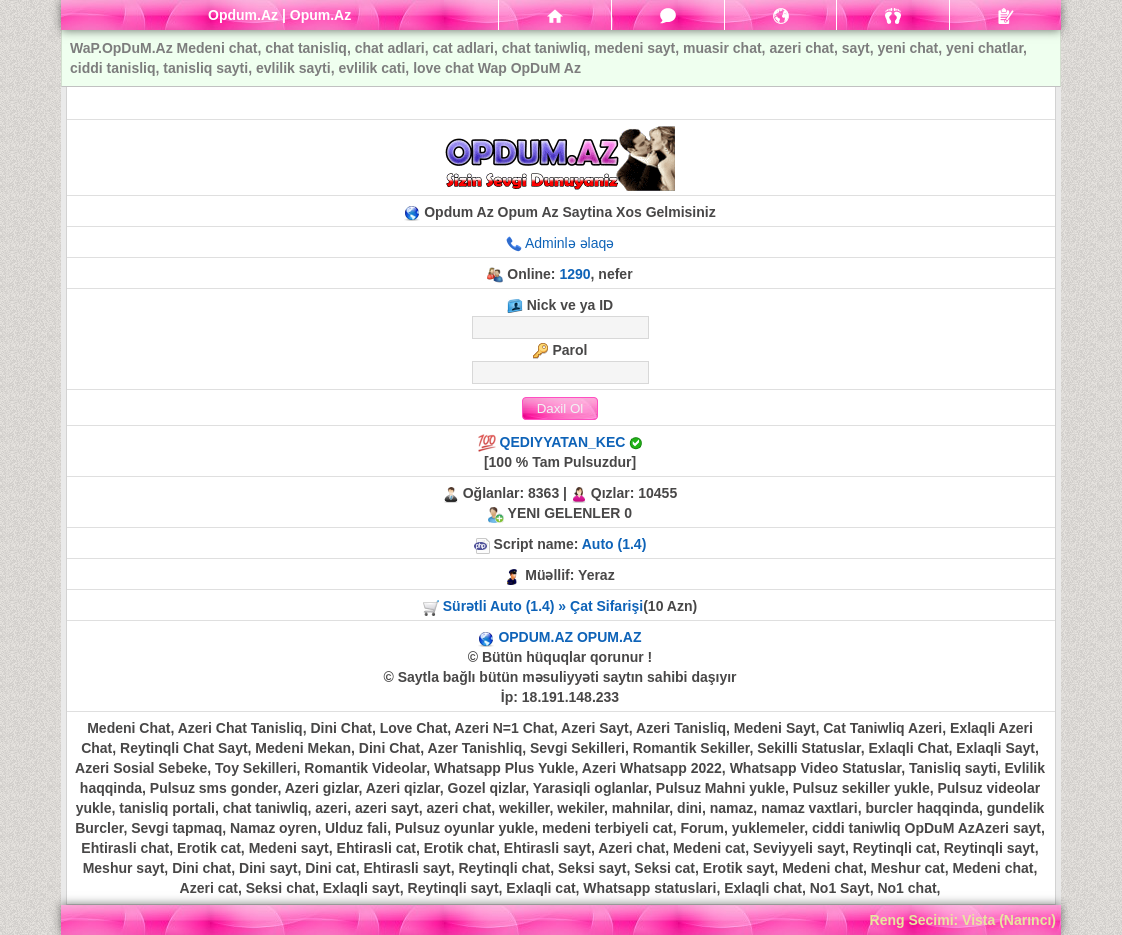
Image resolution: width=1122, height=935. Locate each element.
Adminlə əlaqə (569, 243)
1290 (574, 274)
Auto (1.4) (614, 544)
